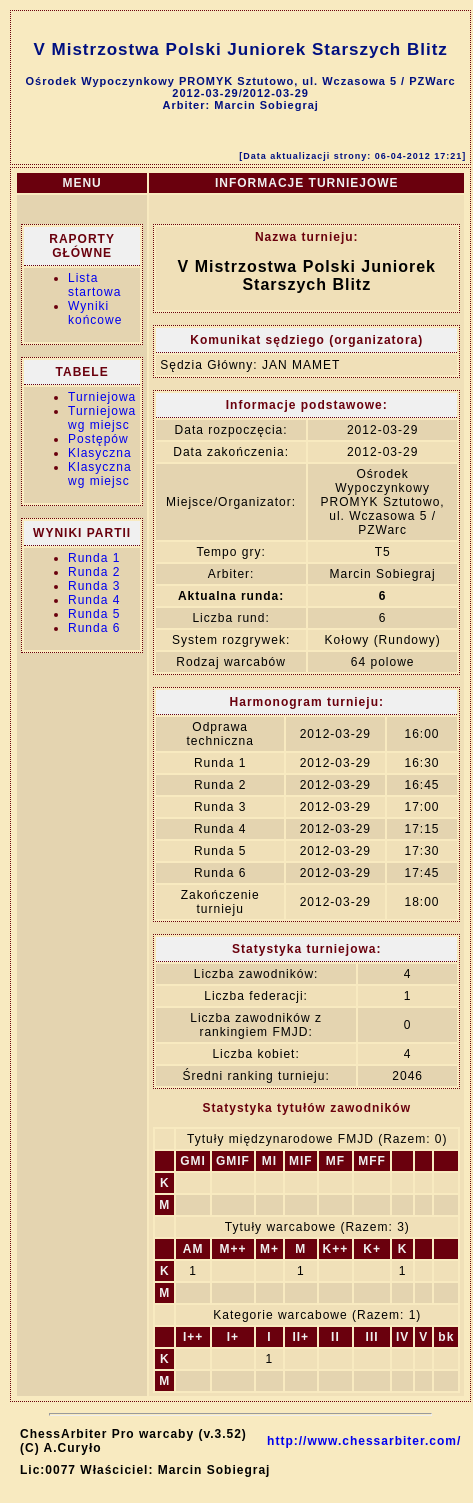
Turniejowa (102, 397)
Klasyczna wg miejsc (100, 474)
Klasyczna (100, 453)
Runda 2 (94, 572)
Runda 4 (94, 600)
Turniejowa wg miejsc (102, 418)
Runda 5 (94, 614)
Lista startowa (94, 285)
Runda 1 (94, 558)
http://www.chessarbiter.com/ (364, 1441)
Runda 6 (94, 628)
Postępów (98, 439)
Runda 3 (94, 586)
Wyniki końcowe (95, 313)
